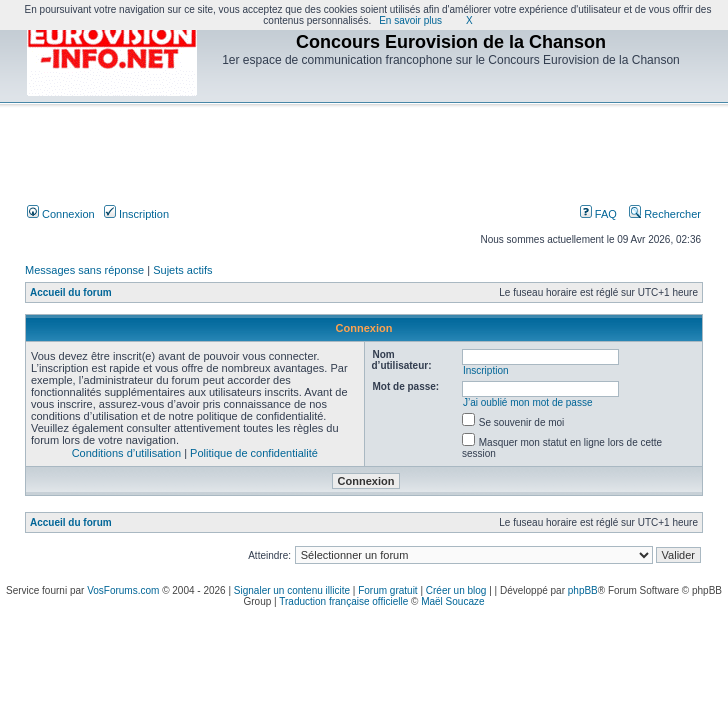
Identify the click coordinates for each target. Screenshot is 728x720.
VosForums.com (123, 590)
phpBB (583, 590)
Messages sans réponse (84, 270)
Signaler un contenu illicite (292, 590)
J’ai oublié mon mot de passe (528, 402)
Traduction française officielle (343, 601)
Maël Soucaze (452, 601)
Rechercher (665, 214)
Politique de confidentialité (254, 453)
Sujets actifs (182, 270)
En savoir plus (410, 20)
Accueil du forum (71, 292)
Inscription (136, 214)
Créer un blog (456, 590)
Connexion (61, 214)
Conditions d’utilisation (126, 453)
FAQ (598, 214)
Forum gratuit (387, 590)
